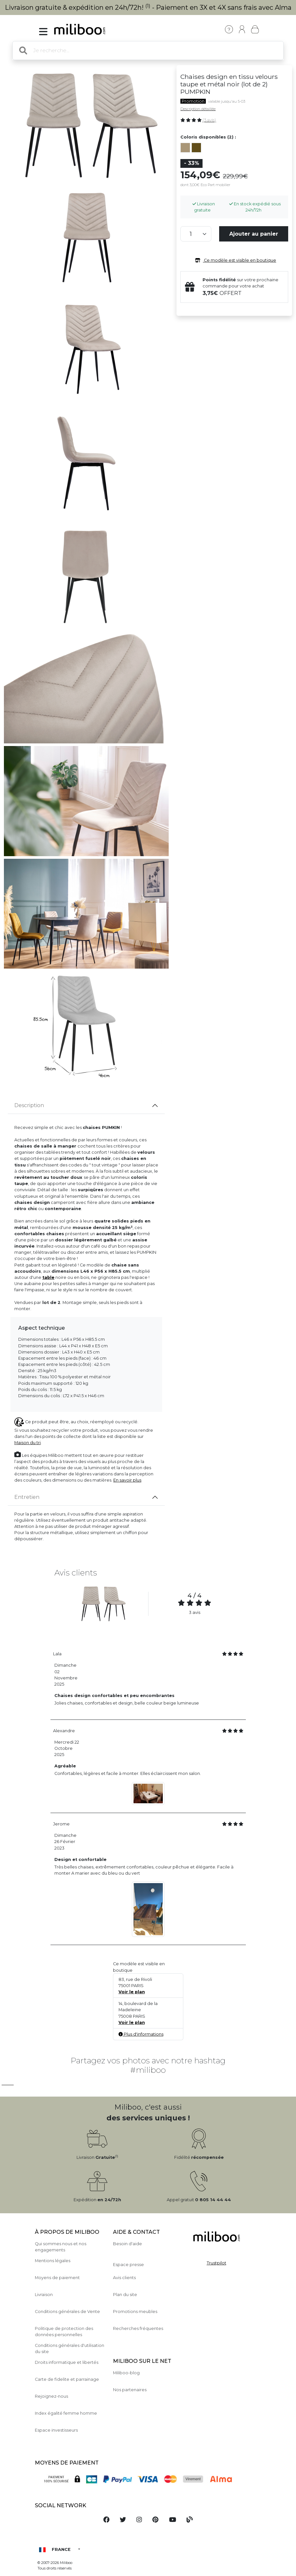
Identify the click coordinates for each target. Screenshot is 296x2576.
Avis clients (124, 2277)
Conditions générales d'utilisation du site (69, 2348)
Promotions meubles (135, 2311)
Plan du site (125, 2294)
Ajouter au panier (253, 234)
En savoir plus (127, 1480)
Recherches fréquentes (138, 2328)
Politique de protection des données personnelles (64, 2331)
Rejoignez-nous (51, 2396)
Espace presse (128, 2264)
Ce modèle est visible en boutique (234, 260)
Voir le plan (132, 1991)
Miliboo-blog (126, 2372)
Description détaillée (198, 109)
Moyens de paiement (57, 2277)
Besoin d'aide (127, 2243)
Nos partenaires (130, 2389)
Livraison (44, 2294)
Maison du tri (27, 1442)
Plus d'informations (141, 2034)
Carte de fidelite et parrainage (67, 2379)
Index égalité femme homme (66, 2413)
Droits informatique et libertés (66, 2362)
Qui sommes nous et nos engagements (60, 2246)
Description (29, 1105)
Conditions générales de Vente (67, 2311)
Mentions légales (52, 2260)
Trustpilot (216, 2263)
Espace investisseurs (56, 2430)
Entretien (26, 1497)
